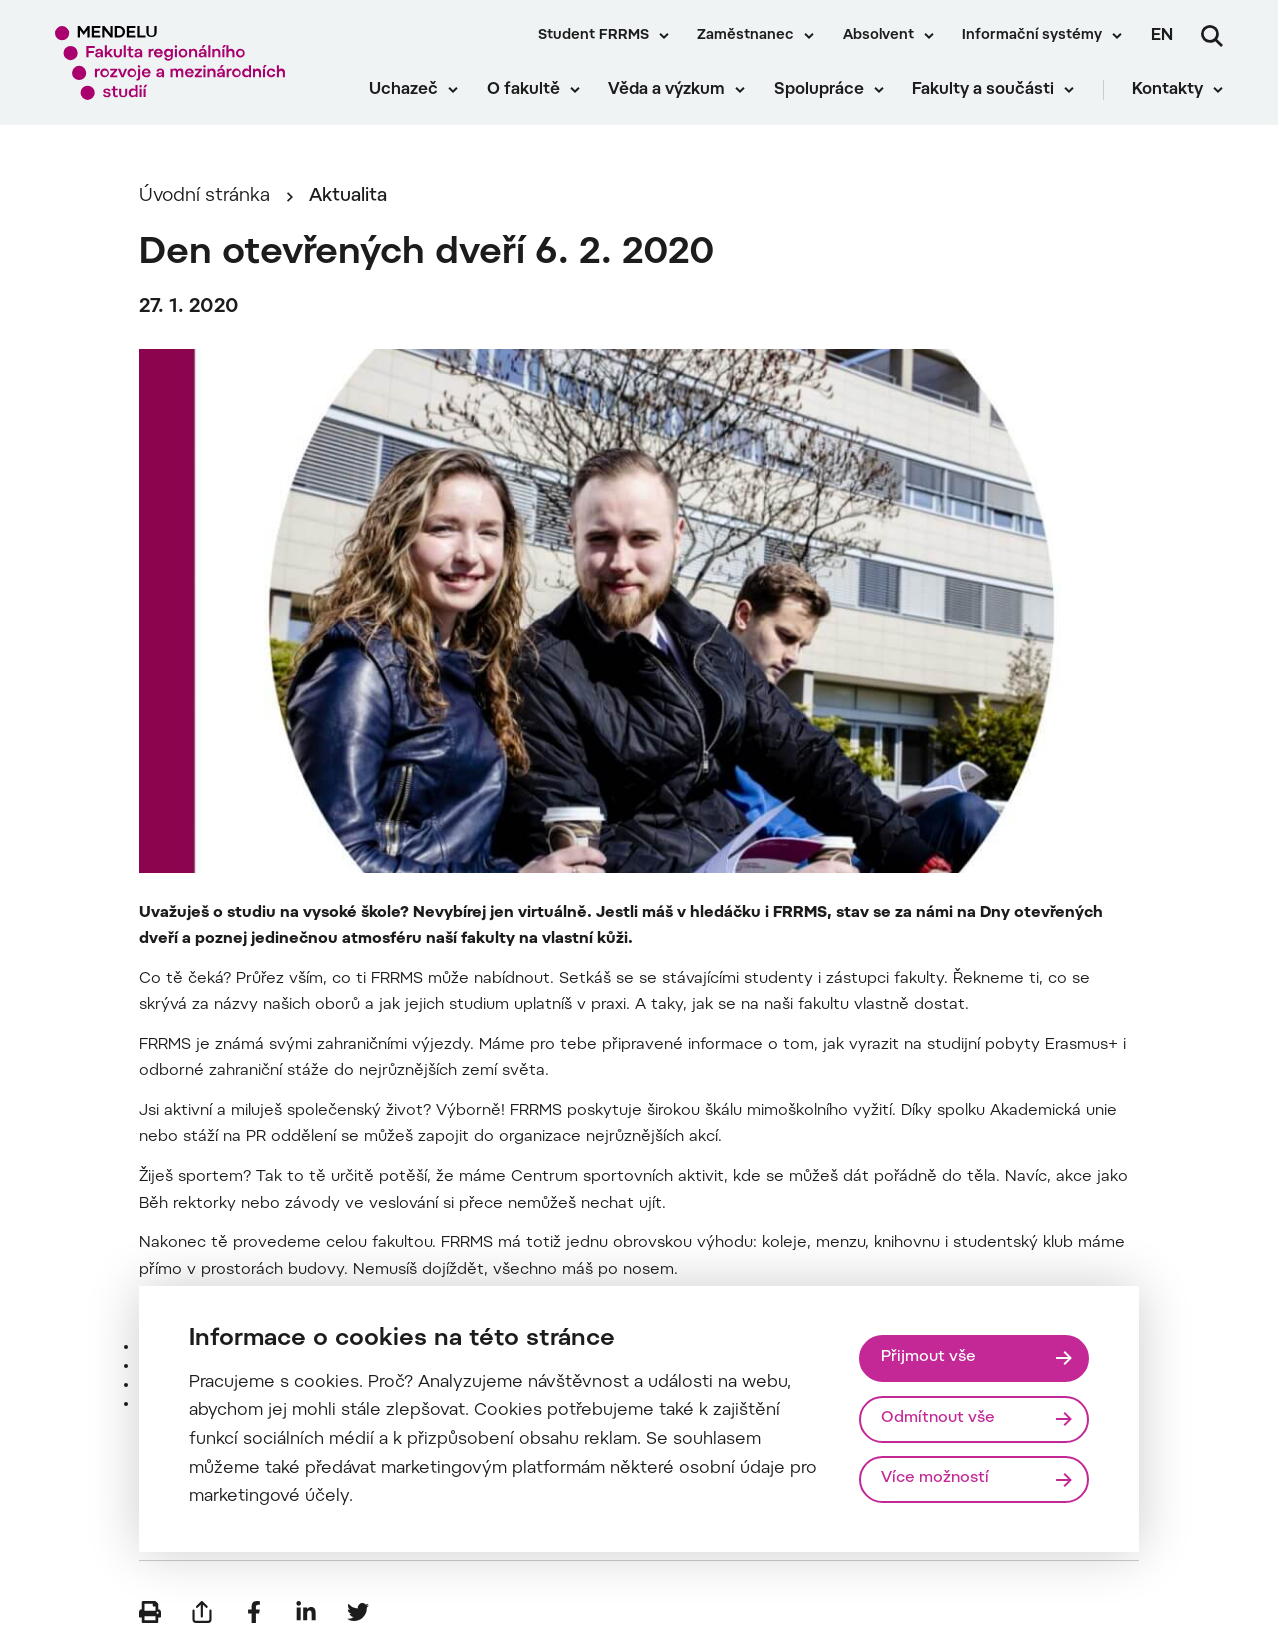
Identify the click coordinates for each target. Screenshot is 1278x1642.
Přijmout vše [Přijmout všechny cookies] (928, 1357)
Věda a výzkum (666, 90)
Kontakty (1167, 90)
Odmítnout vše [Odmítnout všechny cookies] (938, 1418)
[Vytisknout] (150, 1612)
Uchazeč (403, 90)
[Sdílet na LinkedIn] (306, 1612)
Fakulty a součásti (983, 90)
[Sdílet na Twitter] (358, 1612)
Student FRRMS (593, 36)
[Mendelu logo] (170, 62)
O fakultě (523, 90)
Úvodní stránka (204, 196)
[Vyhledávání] (1212, 36)
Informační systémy (1032, 36)
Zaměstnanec (745, 36)
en (1162, 36)
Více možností (935, 1478)
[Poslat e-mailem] (202, 1612)
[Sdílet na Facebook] (254, 1612)
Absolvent (878, 36)
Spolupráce (819, 90)
